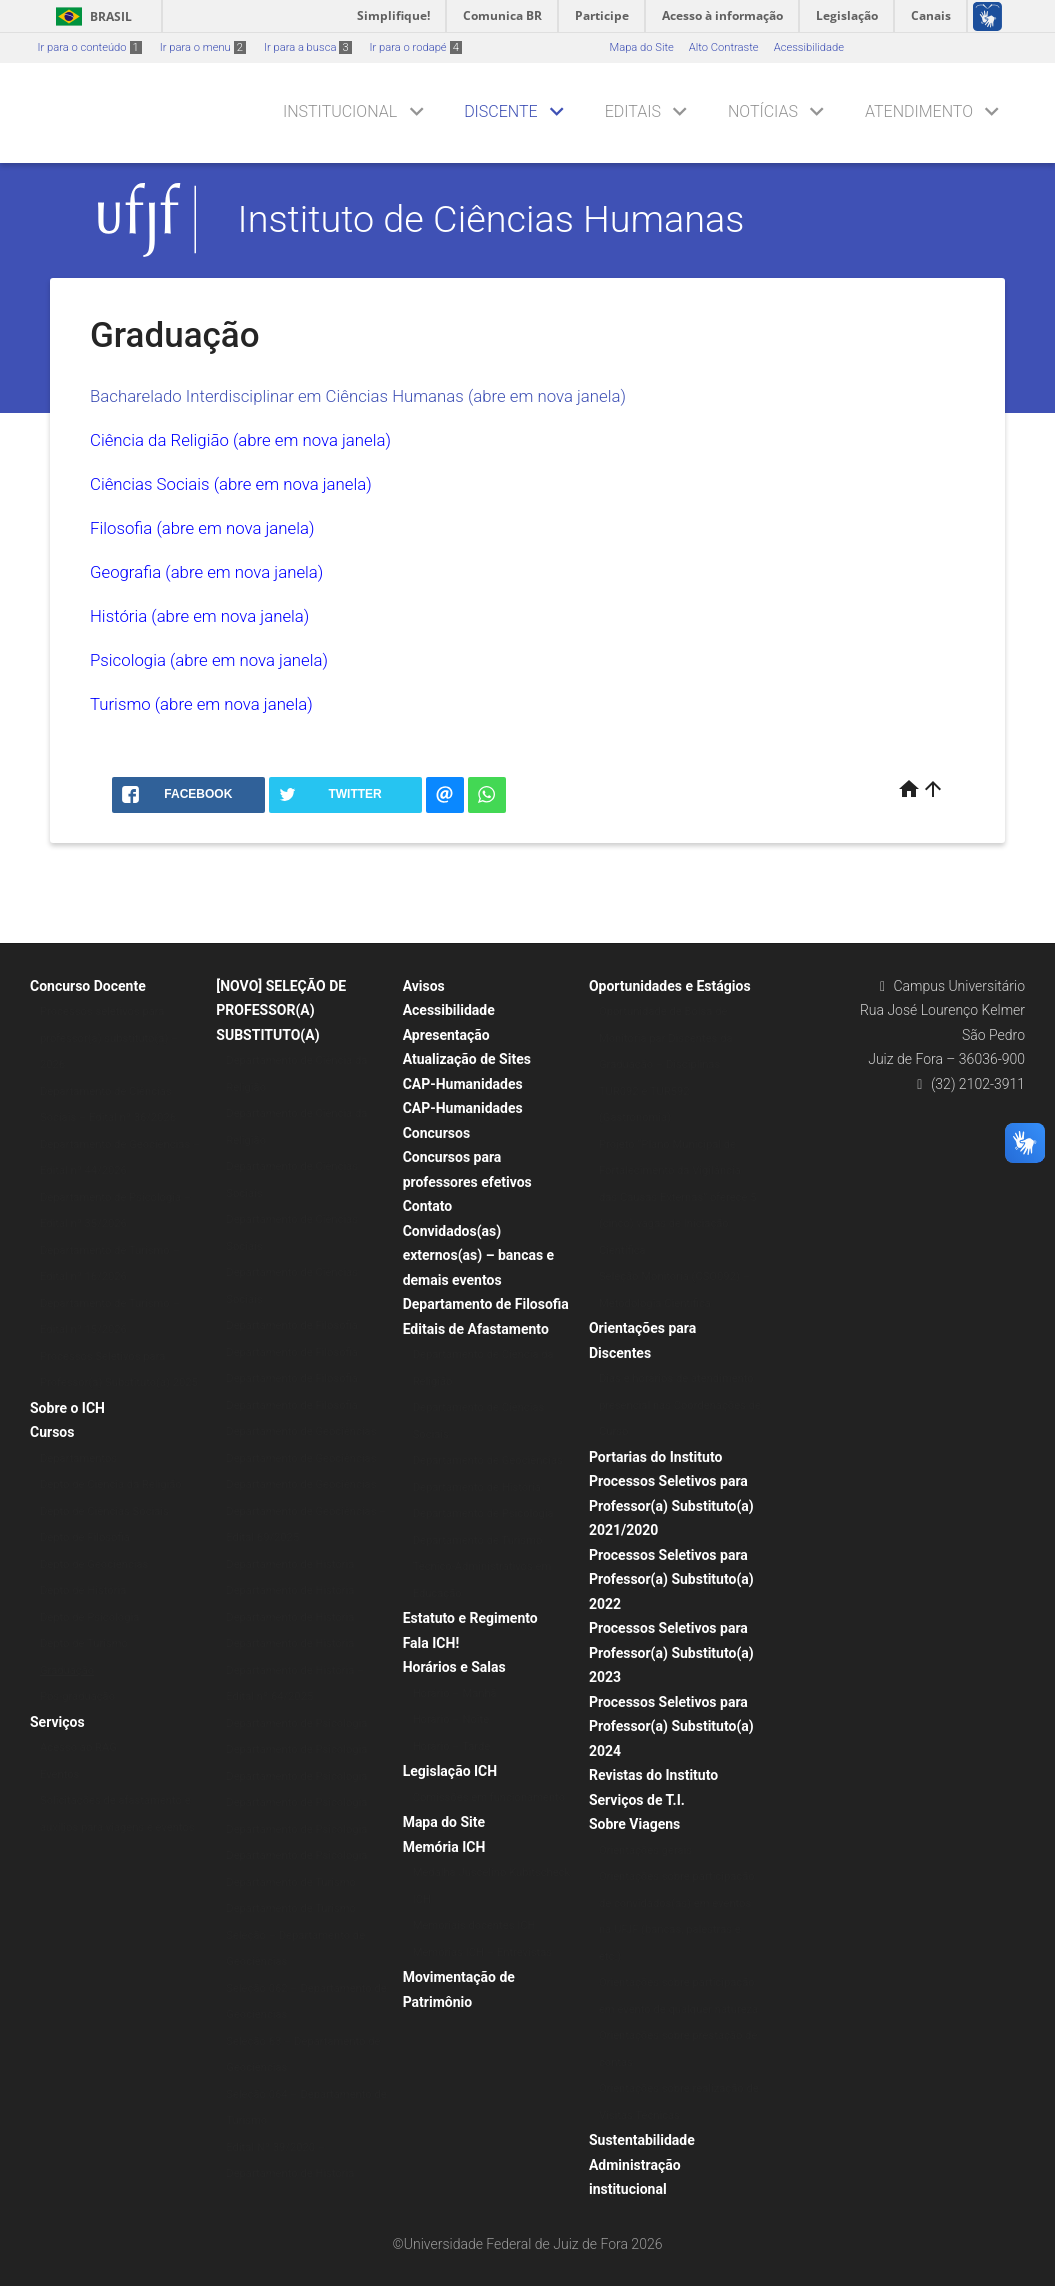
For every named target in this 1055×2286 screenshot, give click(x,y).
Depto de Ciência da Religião (111, 1484)
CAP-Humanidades (463, 1084)
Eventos (59, 1774)
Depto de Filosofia (85, 1537)
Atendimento (919, 111)
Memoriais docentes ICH (474, 1925)
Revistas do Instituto (653, 1775)
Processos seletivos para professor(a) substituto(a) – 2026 (109, 1038)
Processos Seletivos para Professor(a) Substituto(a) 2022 (671, 1579)
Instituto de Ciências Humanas (491, 219)
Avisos (424, 986)
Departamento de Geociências (301, 1431)
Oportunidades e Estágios (670, 986)
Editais (633, 111)
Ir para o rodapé (416, 47)
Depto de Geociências (94, 1564)
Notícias (763, 111)
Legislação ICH (450, 1771)
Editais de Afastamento (476, 1329)
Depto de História (83, 1590)
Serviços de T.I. (637, 1800)
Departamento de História (290, 1564)
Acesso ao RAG (78, 1747)
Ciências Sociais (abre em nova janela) (231, 484)
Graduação (67, 1670)
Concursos (436, 1133)
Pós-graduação (77, 1696)
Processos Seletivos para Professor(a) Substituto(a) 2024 (671, 1726)
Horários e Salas (454, 1667)
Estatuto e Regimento (470, 1618)
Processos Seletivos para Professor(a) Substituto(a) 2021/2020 (671, 1505)
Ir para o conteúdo (90, 47)
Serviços (57, 1722)
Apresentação (446, 1035)
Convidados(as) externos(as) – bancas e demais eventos (479, 1255)
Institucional (340, 111)
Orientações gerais (645, 1850)
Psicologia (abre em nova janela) (209, 660)
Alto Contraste (724, 47)
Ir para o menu (203, 47)
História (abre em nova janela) (199, 616)
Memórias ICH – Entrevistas (482, 1952)
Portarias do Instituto (655, 1457)
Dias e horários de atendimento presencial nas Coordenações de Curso (680, 1405)
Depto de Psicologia (89, 1617)
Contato (428, 1206)
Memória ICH (444, 1847)
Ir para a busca (308, 47)
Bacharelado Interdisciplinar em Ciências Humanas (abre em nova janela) (358, 396)
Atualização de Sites (467, 1059)
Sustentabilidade (642, 2140)
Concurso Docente (88, 986)
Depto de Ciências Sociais (104, 1511)
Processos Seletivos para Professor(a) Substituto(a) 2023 (671, 1652)
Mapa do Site (641, 47)
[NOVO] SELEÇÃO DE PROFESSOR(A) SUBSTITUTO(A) (281, 1010)
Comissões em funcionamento (489, 1797)
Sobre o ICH (67, 1408)
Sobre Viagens (634, 1824)
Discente (501, 111)
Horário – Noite (451, 1719)
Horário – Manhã (455, 1693)
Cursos (52, 1432)
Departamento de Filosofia (292, 1325)
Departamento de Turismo (291, 1882)
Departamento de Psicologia (296, 1723)
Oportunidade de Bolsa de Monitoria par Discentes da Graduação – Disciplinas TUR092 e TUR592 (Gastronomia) (666, 1064)
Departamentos (78, 1458)
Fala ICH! (431, 1643)
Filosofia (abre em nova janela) (202, 528)
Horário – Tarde (452, 1746)
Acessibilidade (809, 47)
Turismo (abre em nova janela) (201, 704)
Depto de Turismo (84, 1643)
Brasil (90, 16)
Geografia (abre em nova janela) (206, 572)
